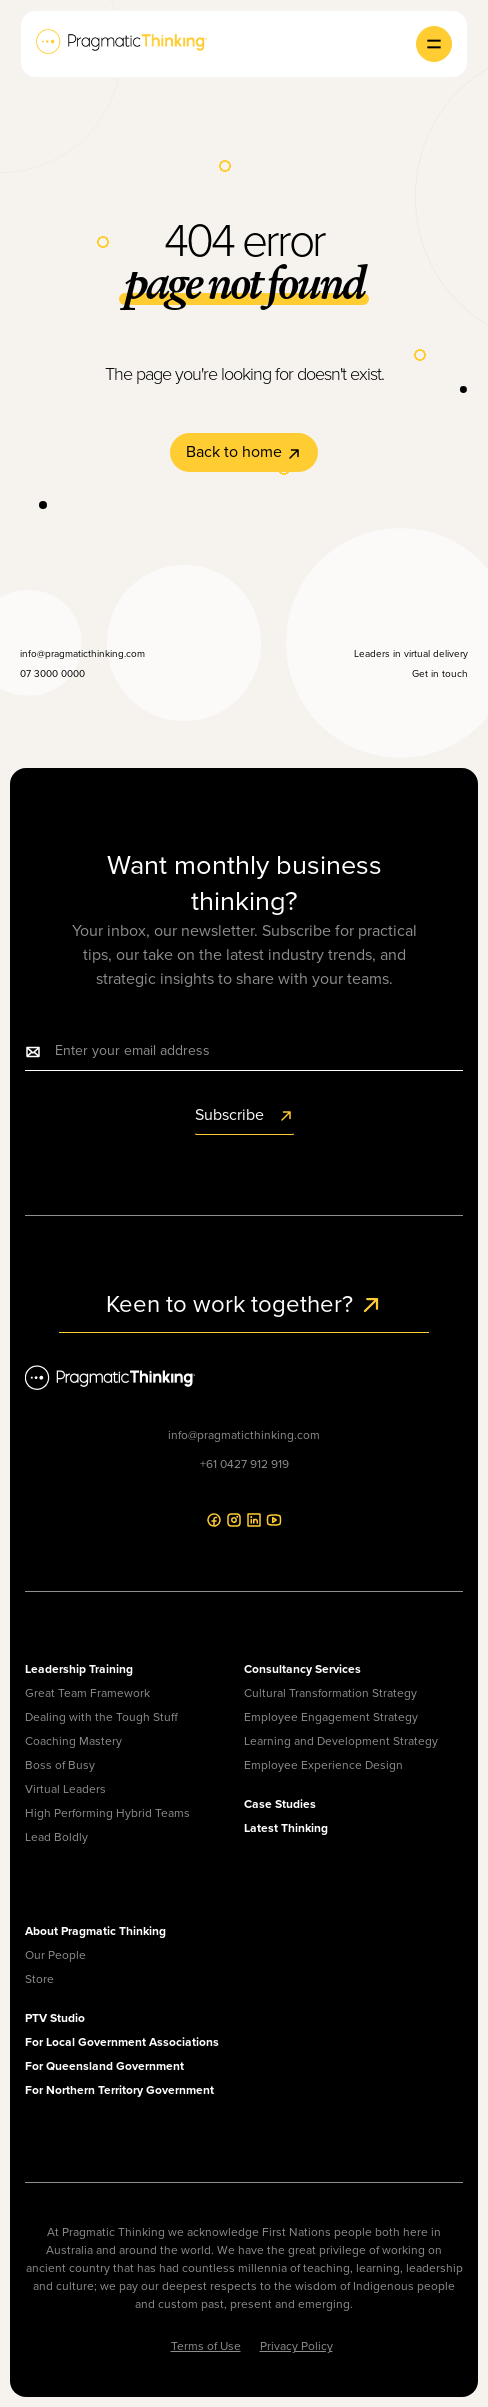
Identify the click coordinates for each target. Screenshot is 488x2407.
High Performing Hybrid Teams (107, 1813)
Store (39, 1979)
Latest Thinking (286, 1828)
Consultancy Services (302, 1669)
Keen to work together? (244, 1304)
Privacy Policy (296, 2346)
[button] (434, 44)
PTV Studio (55, 2018)
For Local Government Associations (122, 2042)
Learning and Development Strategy (341, 1741)
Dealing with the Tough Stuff (101, 1717)
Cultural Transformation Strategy (330, 1693)
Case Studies (280, 1804)
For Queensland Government (104, 2066)
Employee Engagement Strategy (331, 1717)
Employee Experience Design (323, 1765)
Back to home (244, 451)
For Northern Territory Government (119, 2090)
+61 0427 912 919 (244, 1464)
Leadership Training (79, 1669)
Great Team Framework (87, 1693)
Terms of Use (206, 2346)
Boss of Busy (60, 1765)
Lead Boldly (56, 1837)
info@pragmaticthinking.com (244, 1435)
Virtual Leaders (65, 1789)
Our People (55, 1955)
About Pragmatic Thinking (95, 1931)
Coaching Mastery (73, 1741)
